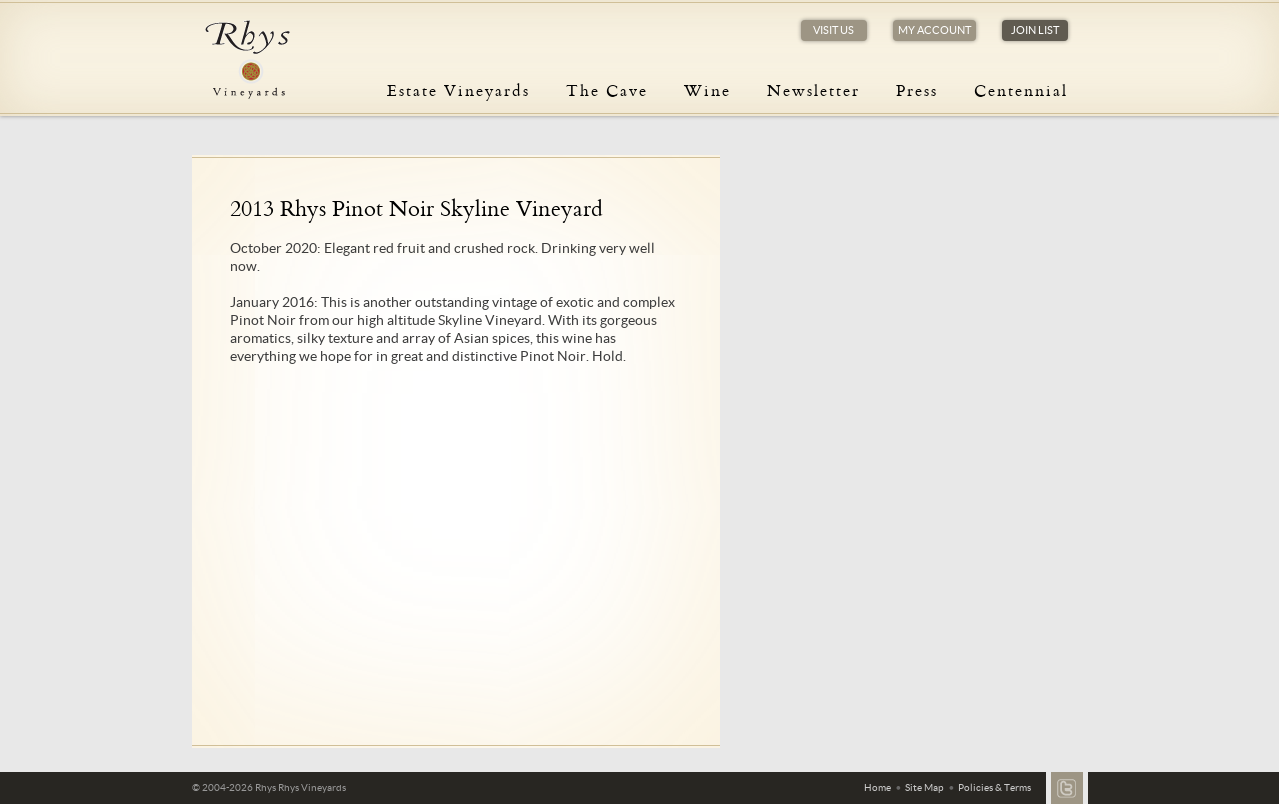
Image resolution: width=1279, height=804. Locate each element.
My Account (934, 30)
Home (877, 787)
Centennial (1021, 90)
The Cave (607, 90)
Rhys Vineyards (247, 60)
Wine (707, 90)
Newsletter (813, 90)
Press (917, 90)
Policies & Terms (994, 787)
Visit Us (833, 30)
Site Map (924, 787)
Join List (1035, 30)
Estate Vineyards (458, 90)
